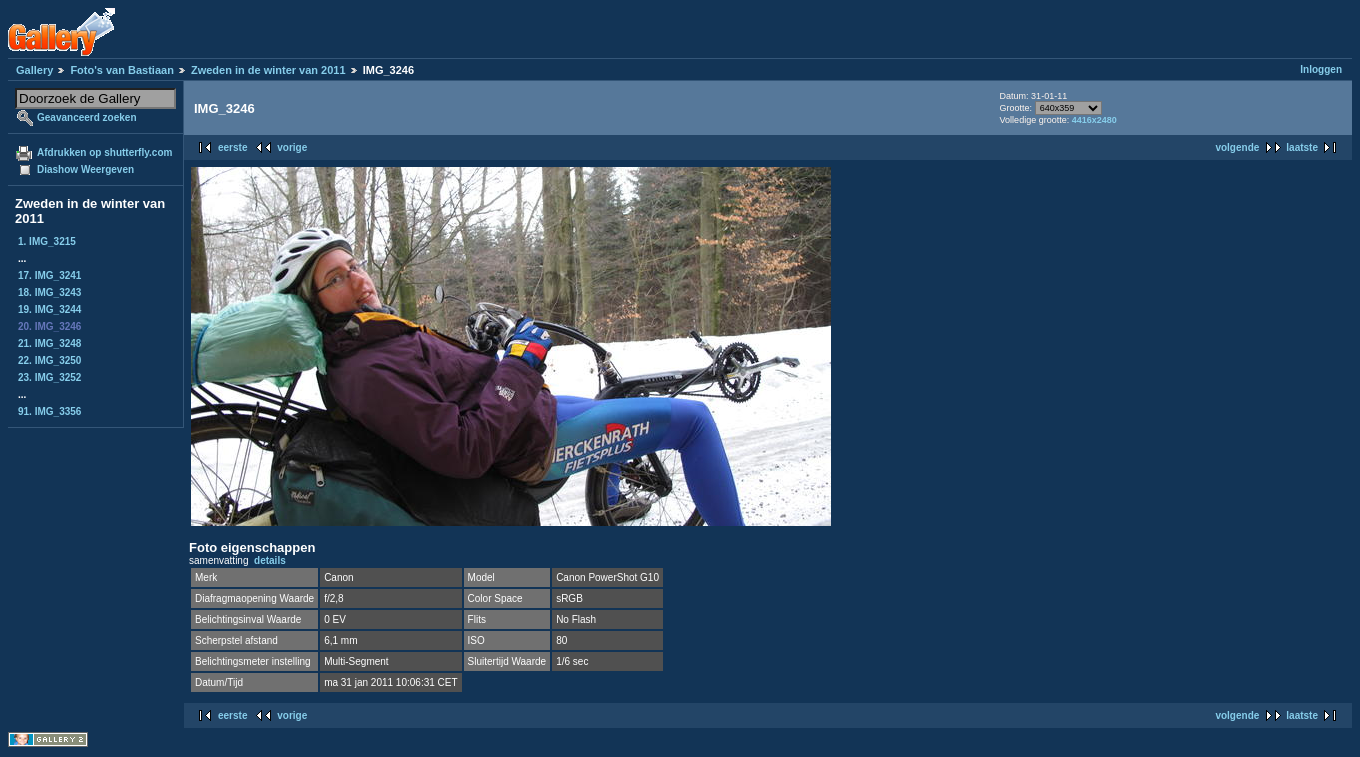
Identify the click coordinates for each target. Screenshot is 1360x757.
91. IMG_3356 (49, 411)
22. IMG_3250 (49, 360)
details (270, 560)
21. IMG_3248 (49, 343)
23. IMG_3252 (49, 377)
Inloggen (1321, 69)
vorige (292, 147)
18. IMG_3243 (49, 292)
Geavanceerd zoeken (87, 117)
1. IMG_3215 (47, 241)
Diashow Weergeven (85, 169)
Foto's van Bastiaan (121, 70)
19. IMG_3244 (49, 309)
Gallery (34, 70)
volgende (1237, 147)
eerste (232, 147)
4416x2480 (1094, 120)
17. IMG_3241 (49, 275)
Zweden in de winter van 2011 (268, 70)
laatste (1302, 147)
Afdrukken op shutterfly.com (104, 152)
